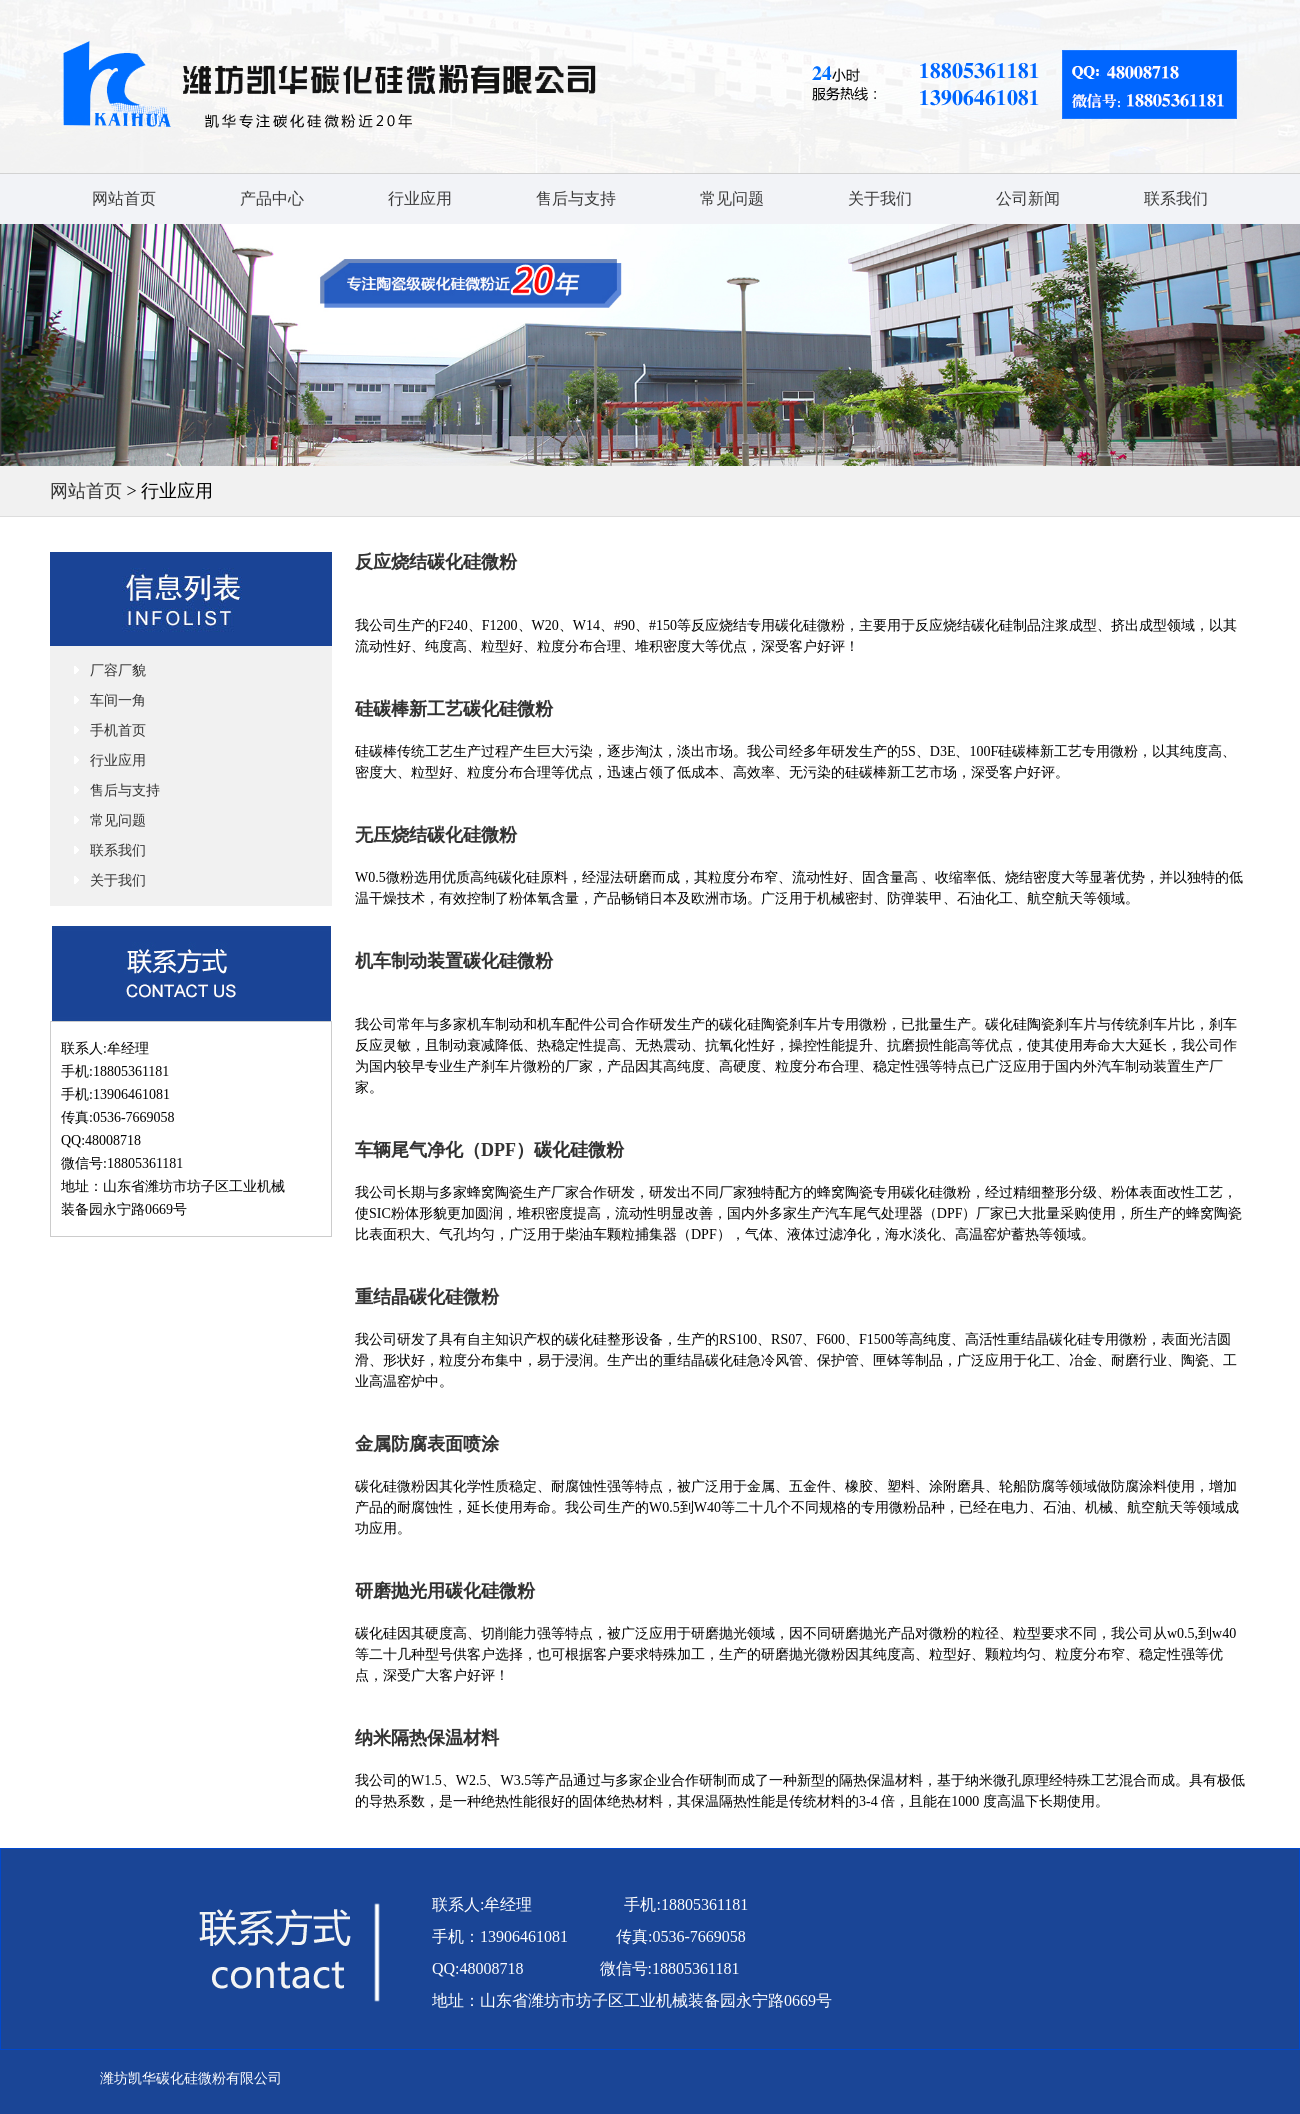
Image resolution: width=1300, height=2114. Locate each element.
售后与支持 (576, 198)
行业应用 (420, 198)
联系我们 (1176, 198)
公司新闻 (1028, 198)
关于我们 (880, 198)
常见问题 (732, 198)
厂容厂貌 (118, 670)
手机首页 (118, 730)
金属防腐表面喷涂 (427, 1444)
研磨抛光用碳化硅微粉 (445, 1591)
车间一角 (118, 700)
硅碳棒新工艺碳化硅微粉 (454, 709)
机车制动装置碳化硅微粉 (454, 961)
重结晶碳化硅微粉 (427, 1297)
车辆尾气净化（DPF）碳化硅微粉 (489, 1150)
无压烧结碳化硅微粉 (436, 835)
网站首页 (124, 198)
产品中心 (272, 198)
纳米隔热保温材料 (427, 1738)
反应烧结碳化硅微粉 (436, 562)
